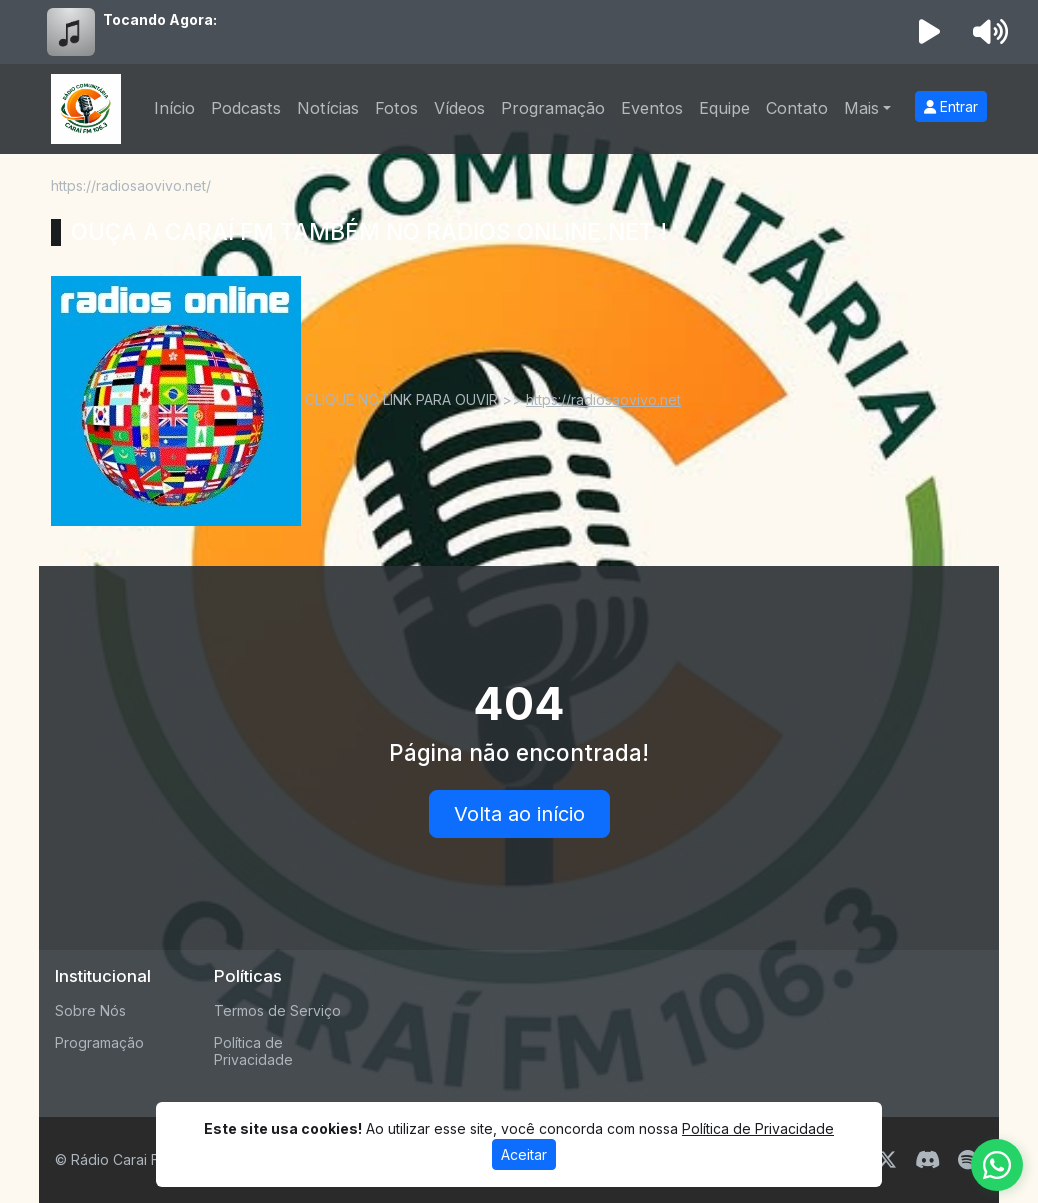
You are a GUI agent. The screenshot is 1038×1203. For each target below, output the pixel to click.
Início (174, 108)
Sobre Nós (90, 1010)
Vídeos (459, 108)
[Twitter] (887, 1160)
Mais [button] (861, 108)
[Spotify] (967, 1160)
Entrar (951, 106)
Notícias (328, 108)
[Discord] (927, 1160)
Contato (797, 108)
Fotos (396, 108)
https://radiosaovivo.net (603, 399)
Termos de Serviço (277, 1010)
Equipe (724, 108)
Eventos (652, 108)
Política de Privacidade (253, 1051)
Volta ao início (519, 814)
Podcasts (246, 108)
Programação (553, 108)
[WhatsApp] (997, 1165)
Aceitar (524, 1154)
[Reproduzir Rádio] (930, 32)
